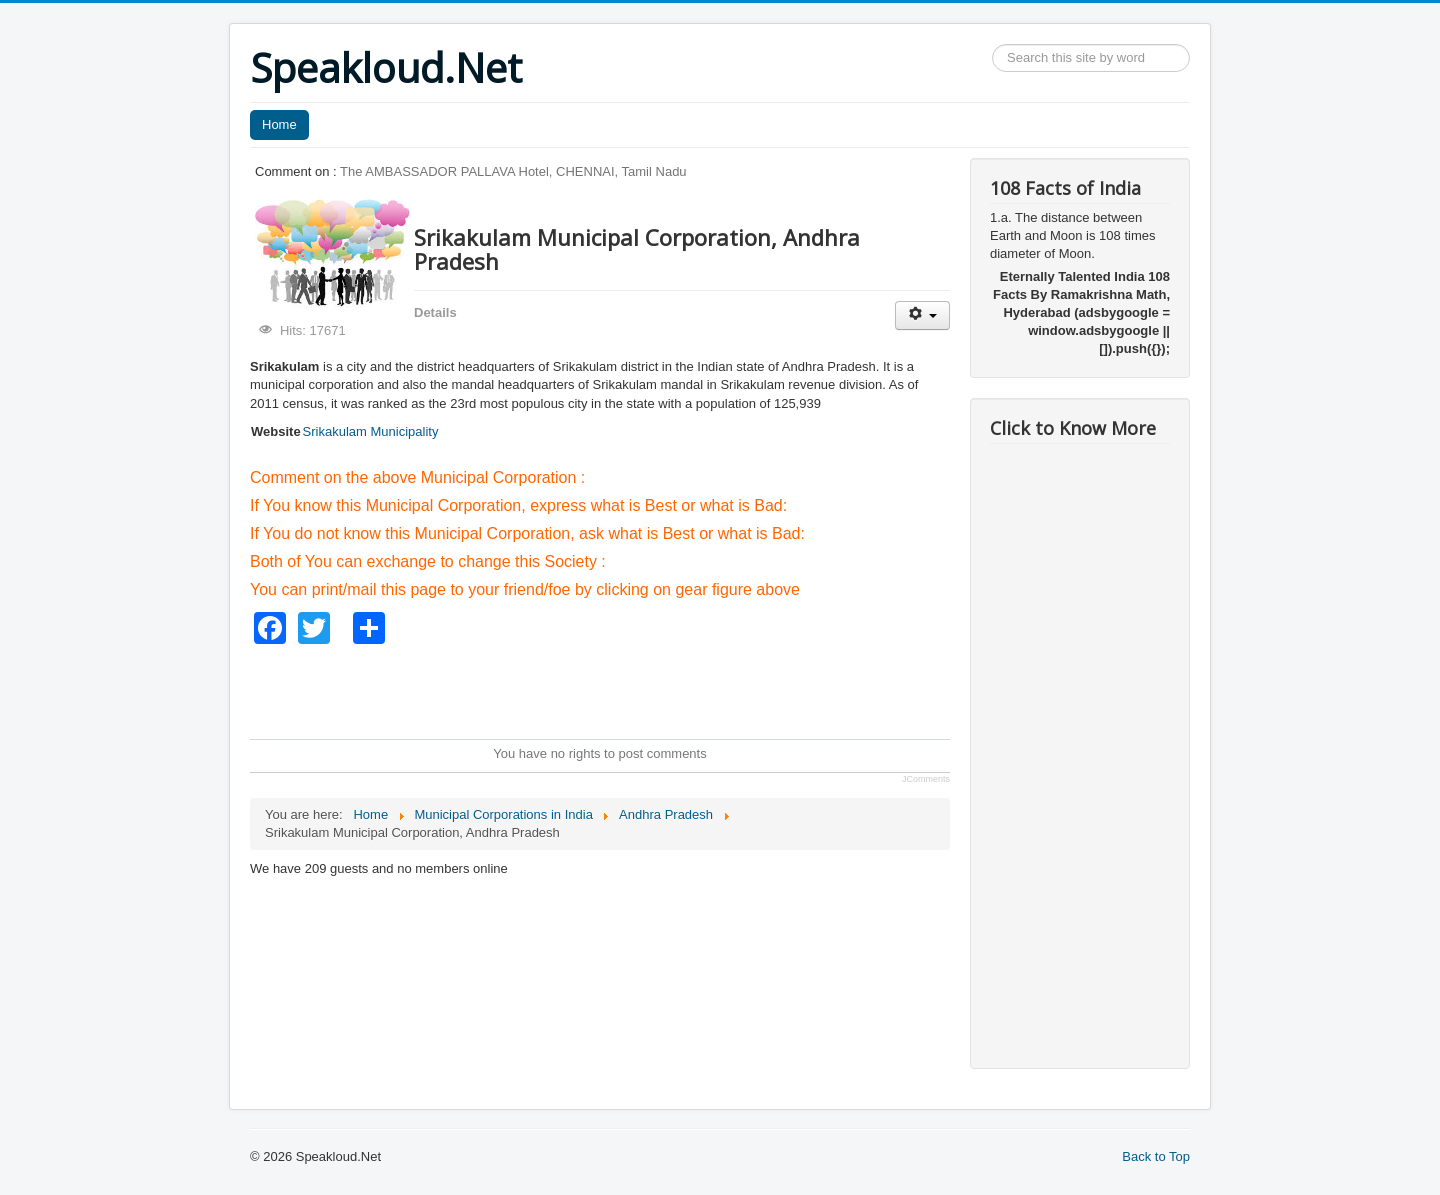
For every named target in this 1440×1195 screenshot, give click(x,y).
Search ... (992, 44)
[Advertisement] (614, 689)
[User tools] (922, 315)
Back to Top (1156, 1156)
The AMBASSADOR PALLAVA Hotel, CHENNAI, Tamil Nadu (513, 171)
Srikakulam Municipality (371, 431)
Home (279, 124)
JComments (926, 779)
